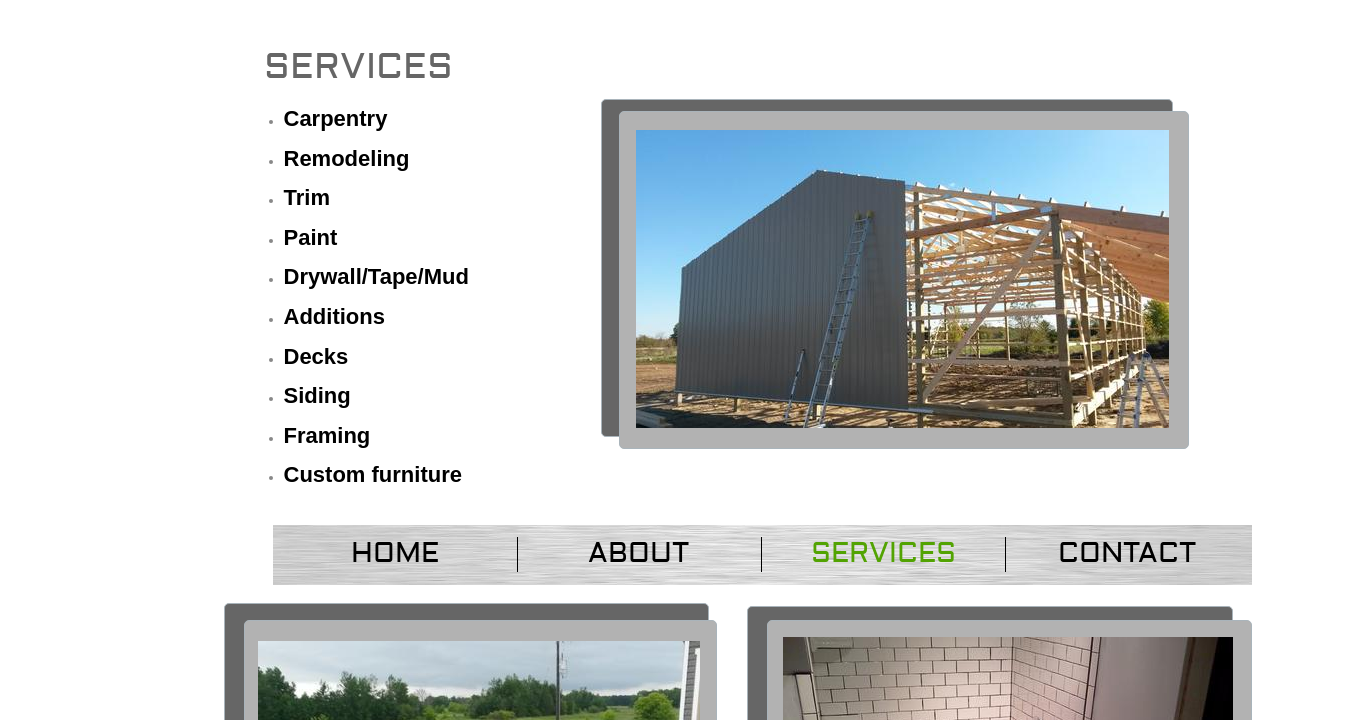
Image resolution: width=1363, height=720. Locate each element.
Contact (1127, 553)
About (638, 553)
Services (883, 553)
